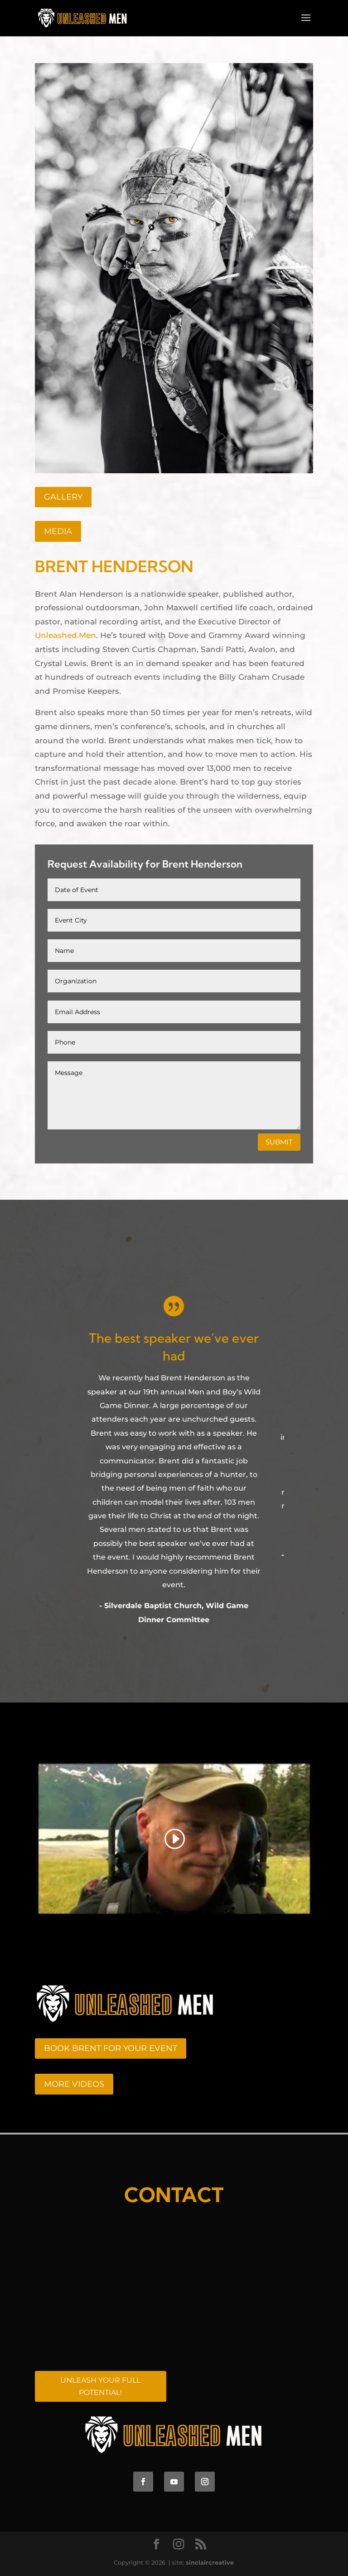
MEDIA (58, 531)
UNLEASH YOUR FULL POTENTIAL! (100, 2386)
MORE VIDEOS (74, 2084)
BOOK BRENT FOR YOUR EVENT (110, 2048)
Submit (279, 1142)
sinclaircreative (210, 2562)
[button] (45, 1484)
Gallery (63, 497)
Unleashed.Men (65, 635)
